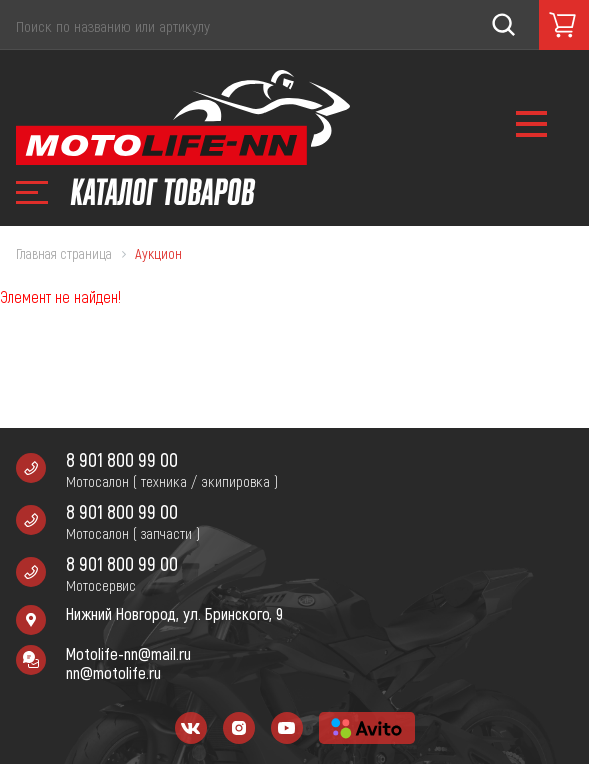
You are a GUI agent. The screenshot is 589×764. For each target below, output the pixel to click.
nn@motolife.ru (113, 672)
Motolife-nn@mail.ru (128, 653)
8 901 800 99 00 (122, 459)
